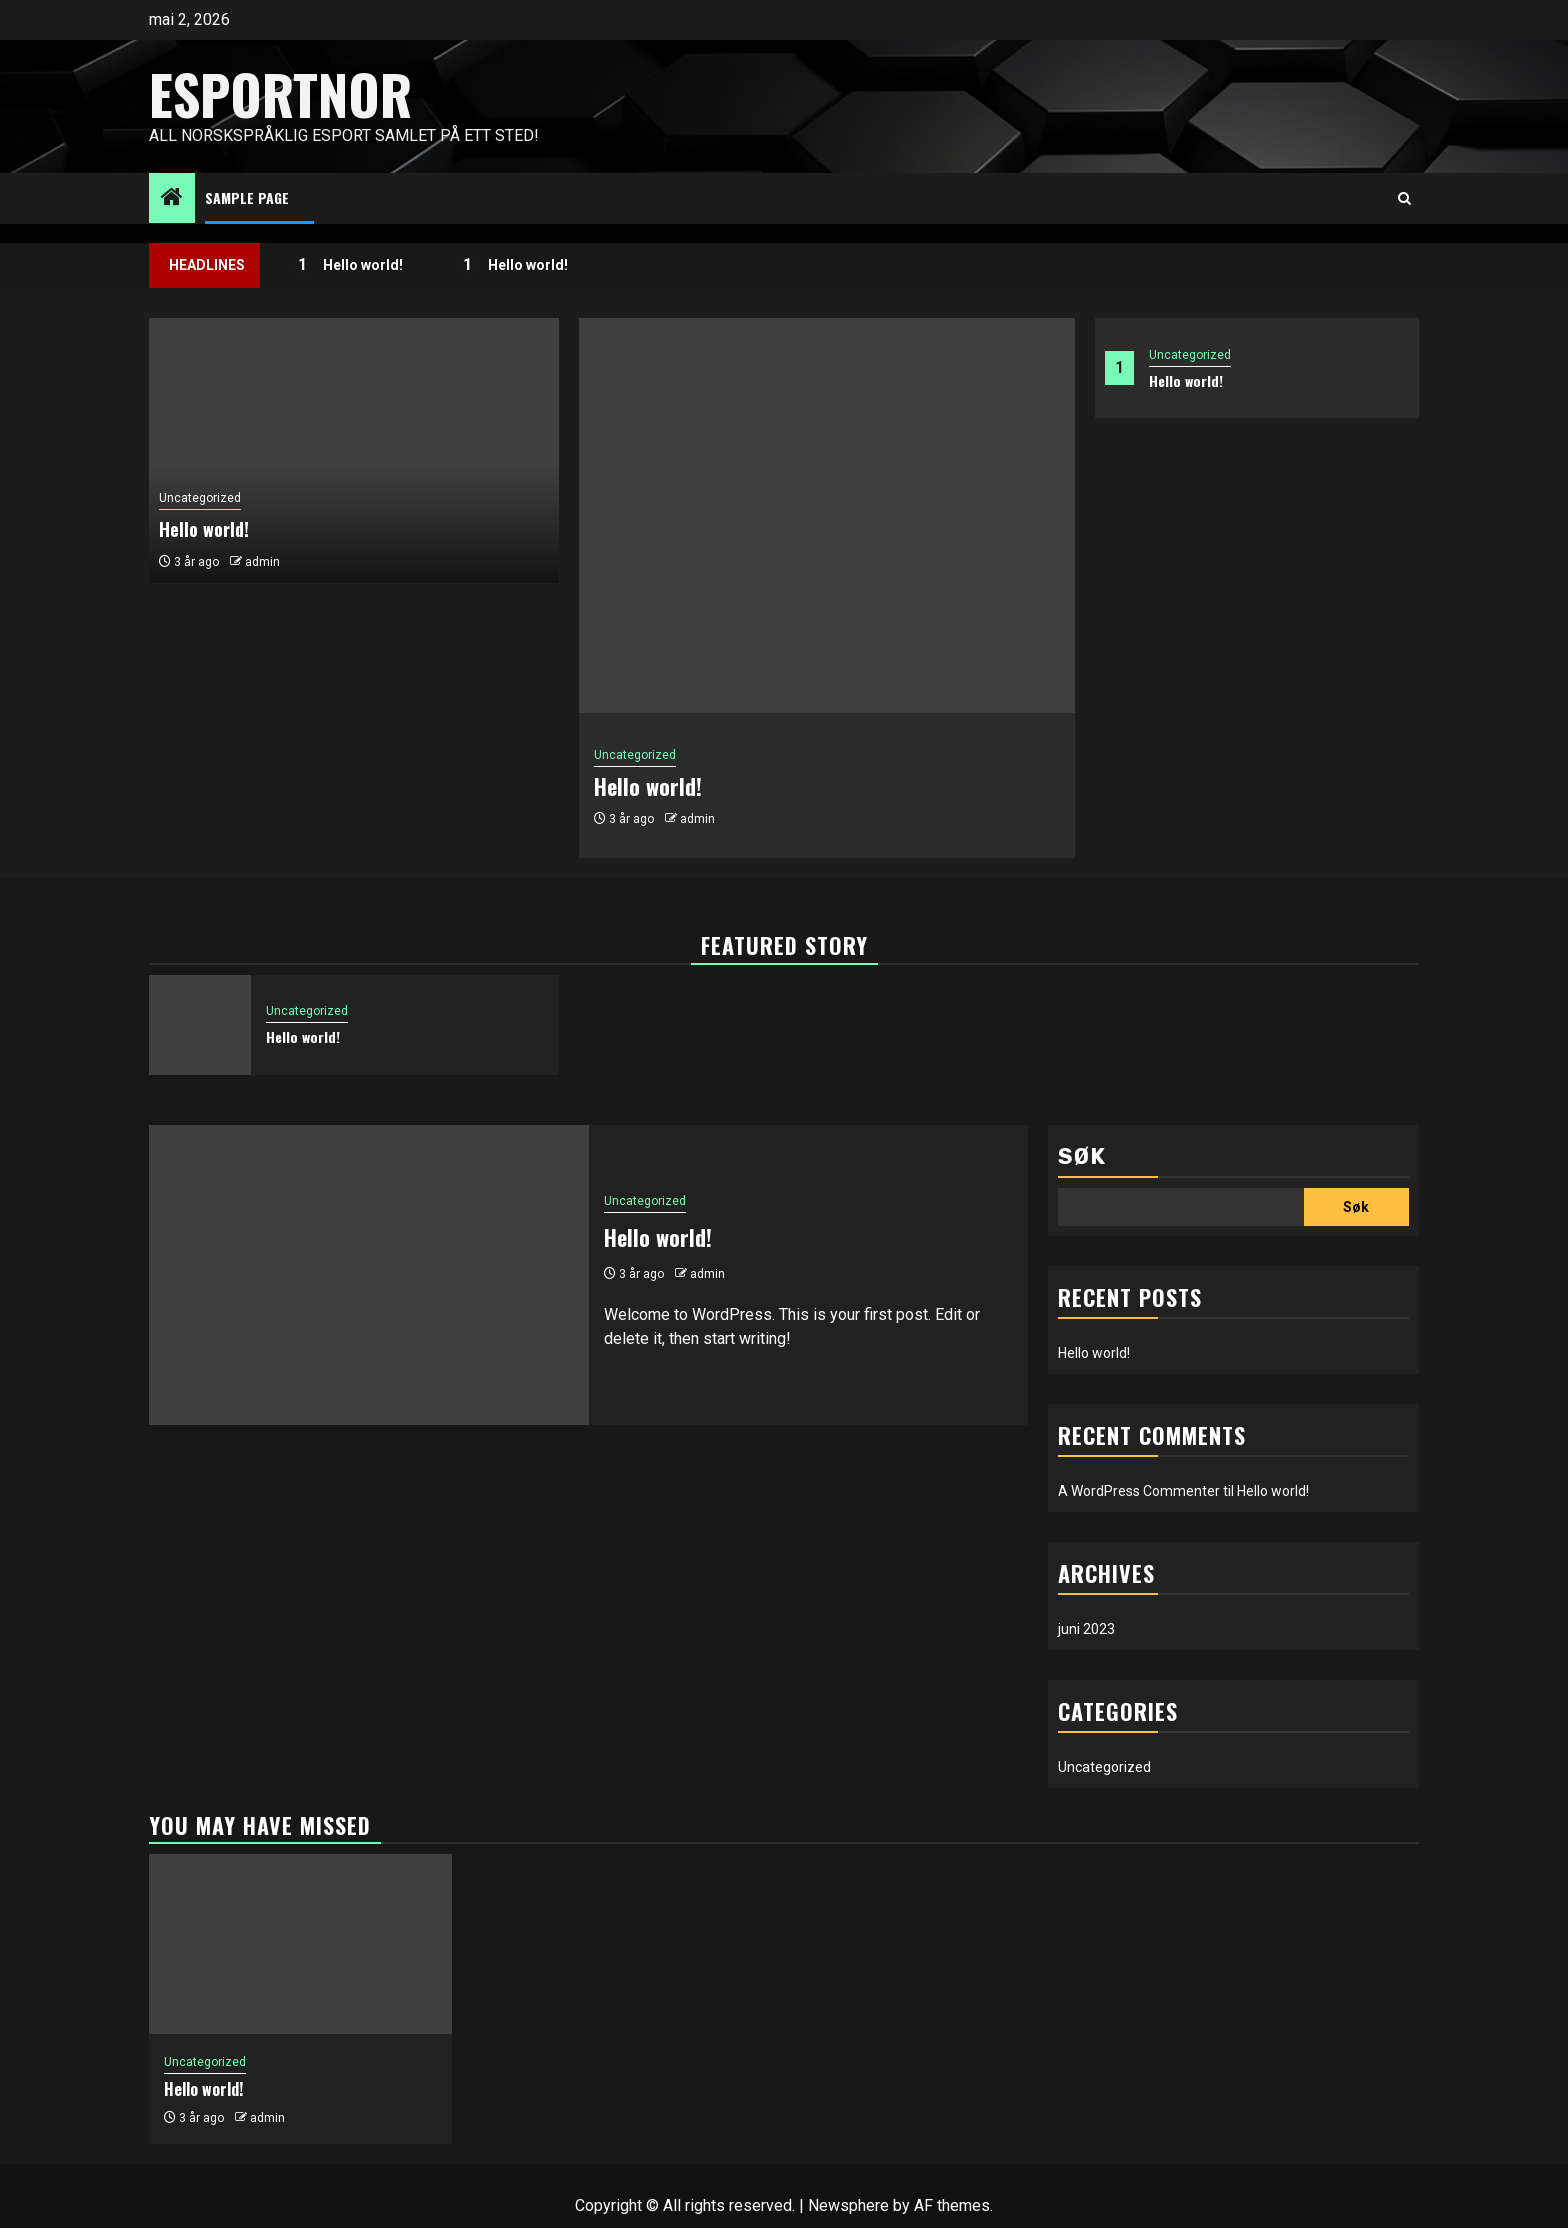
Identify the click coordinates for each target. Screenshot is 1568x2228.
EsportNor (280, 94)
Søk (1082, 1156)
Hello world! (346, 266)
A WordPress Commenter (1139, 1491)
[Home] (172, 199)
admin (697, 819)
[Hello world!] (827, 515)
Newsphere (848, 2205)
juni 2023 (1086, 1629)
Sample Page (247, 197)
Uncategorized (1190, 355)
